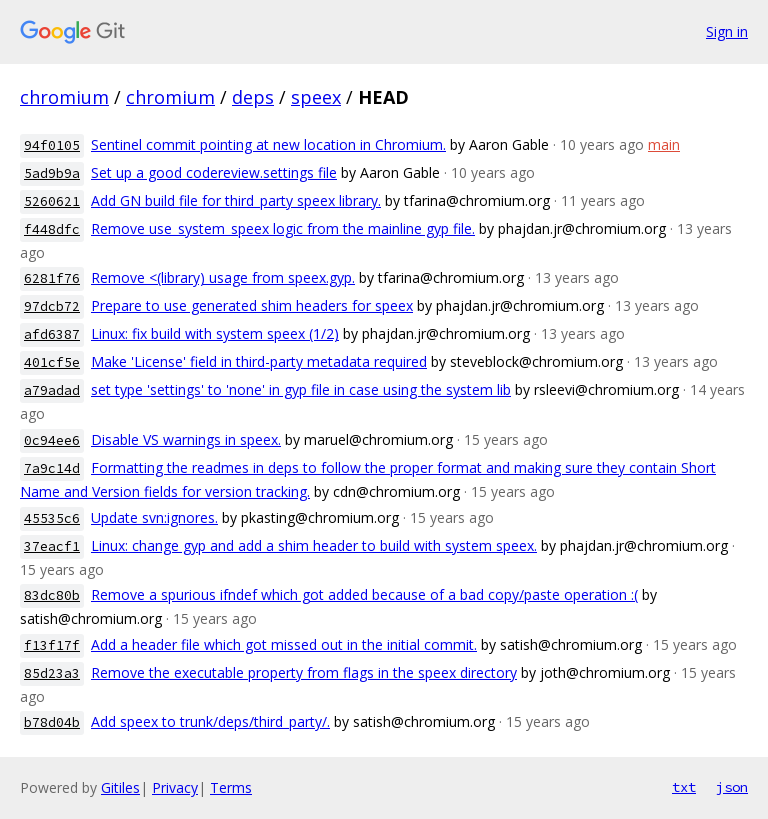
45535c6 (52, 518)
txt (684, 787)
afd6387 (52, 334)
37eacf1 (52, 546)
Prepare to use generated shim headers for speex (252, 305)
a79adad (52, 390)
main (664, 144)
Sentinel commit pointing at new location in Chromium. (268, 144)
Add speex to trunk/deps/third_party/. (210, 721)
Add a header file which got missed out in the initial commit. (284, 644)
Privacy (175, 787)
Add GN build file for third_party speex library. (236, 200)
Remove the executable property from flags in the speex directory (304, 672)
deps (253, 97)
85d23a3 (52, 673)
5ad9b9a (52, 173)
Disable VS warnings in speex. (186, 439)
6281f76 (52, 278)
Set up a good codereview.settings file (214, 172)
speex (316, 97)
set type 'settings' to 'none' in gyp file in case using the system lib (301, 389)
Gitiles (120, 787)
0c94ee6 (52, 440)
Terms (231, 787)
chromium (64, 97)
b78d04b (52, 722)
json (732, 787)
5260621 (52, 201)
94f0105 (52, 145)
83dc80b (52, 595)
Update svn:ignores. (154, 517)
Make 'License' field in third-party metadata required (259, 361)
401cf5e (52, 362)
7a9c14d (52, 468)
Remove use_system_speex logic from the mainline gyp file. (283, 228)
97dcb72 (52, 306)
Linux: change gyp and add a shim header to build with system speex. (314, 545)
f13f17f (52, 645)
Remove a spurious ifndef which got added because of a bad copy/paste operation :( (364, 594)
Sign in (727, 31)
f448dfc (52, 229)
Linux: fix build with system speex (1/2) (215, 333)
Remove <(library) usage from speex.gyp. (223, 277)
